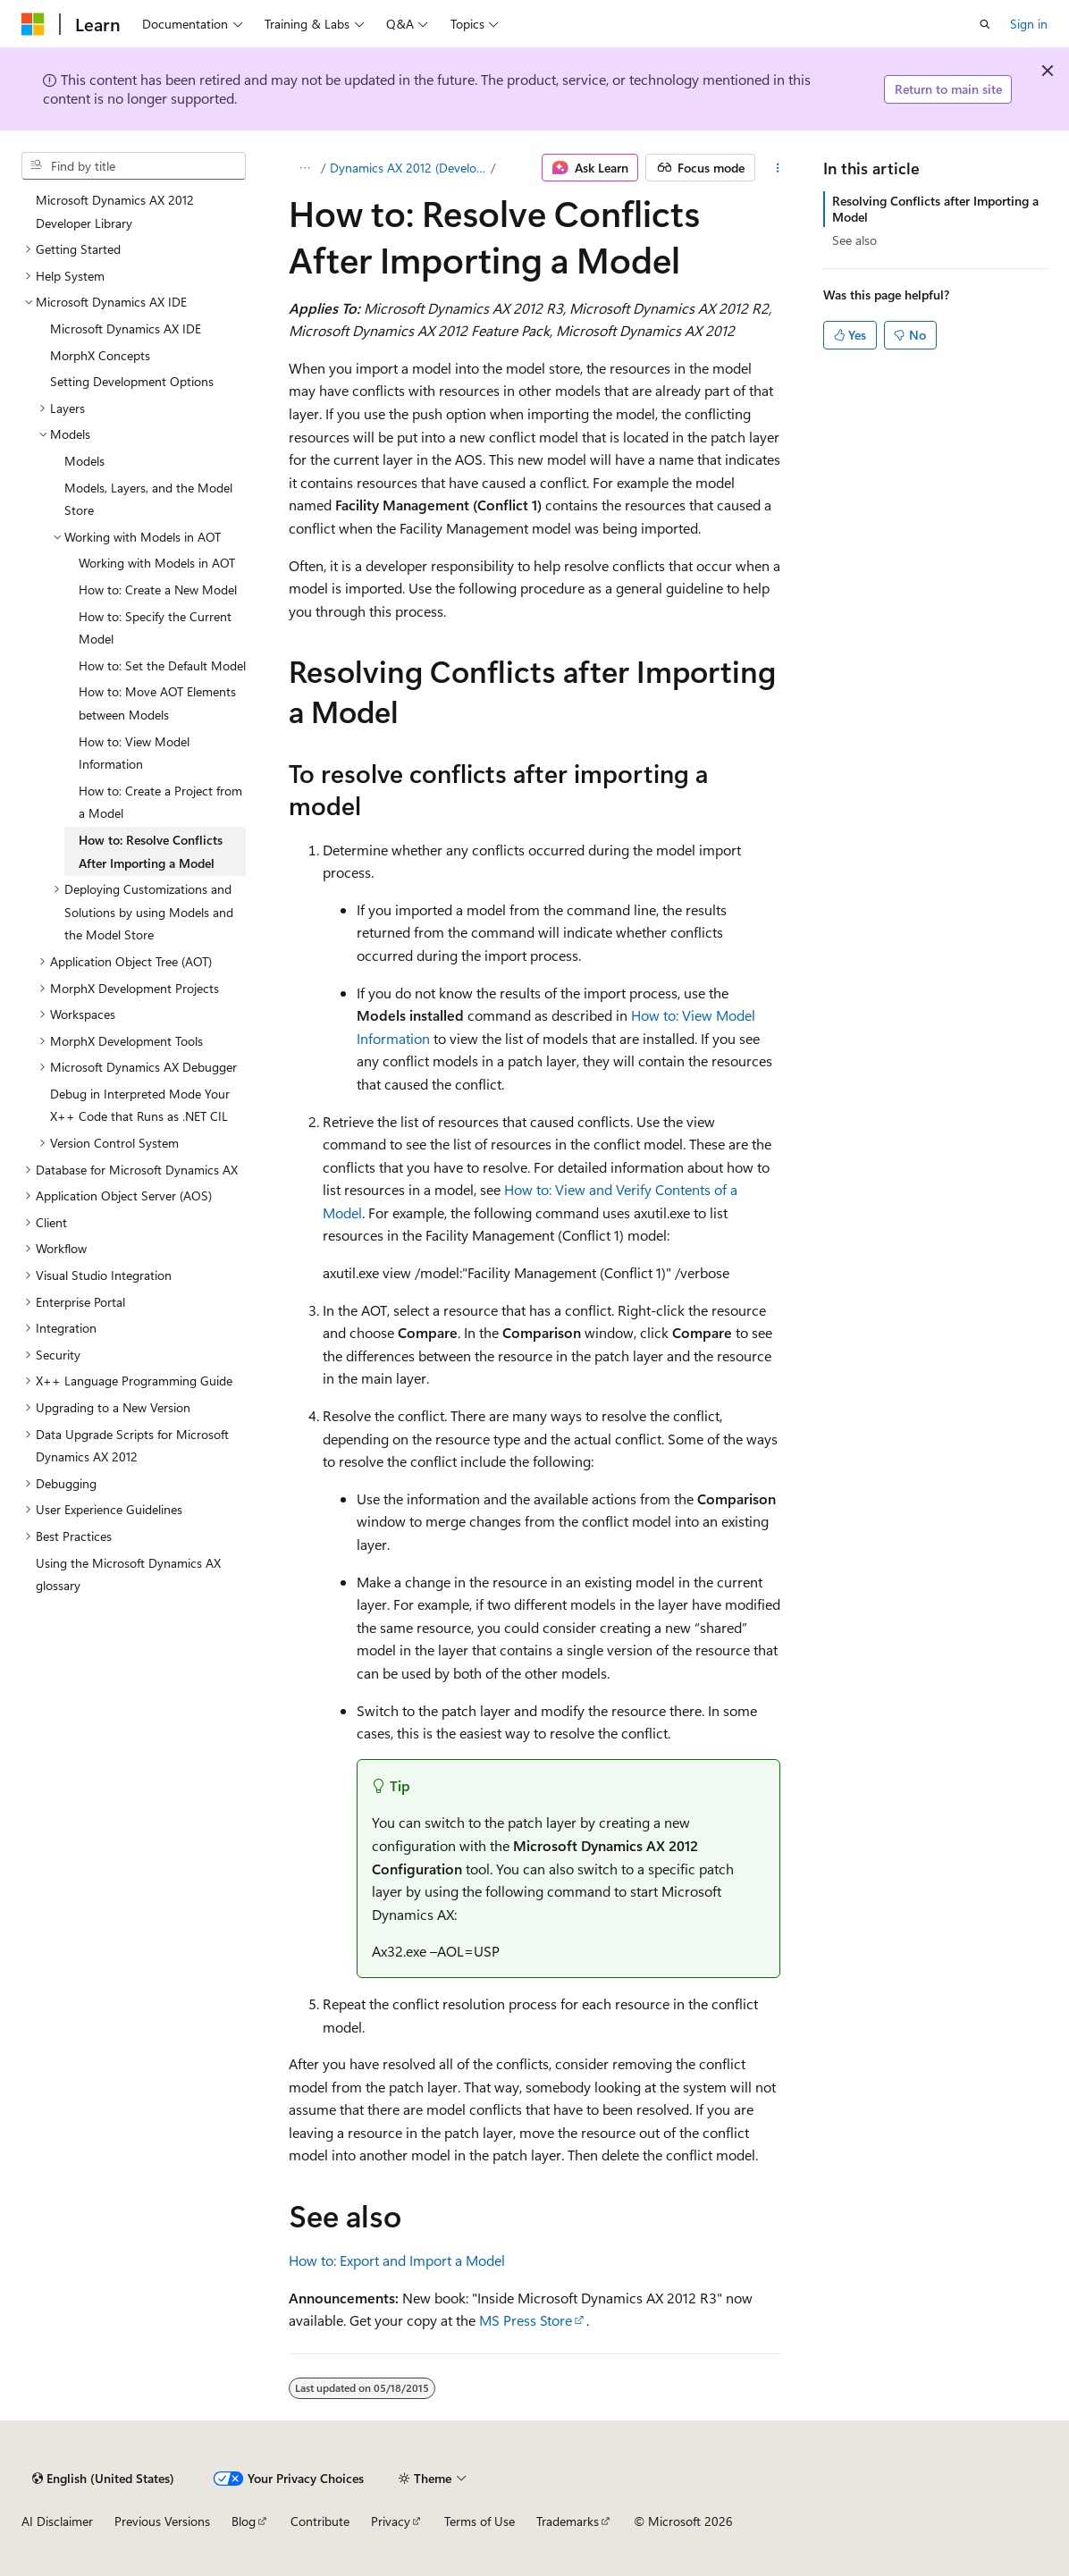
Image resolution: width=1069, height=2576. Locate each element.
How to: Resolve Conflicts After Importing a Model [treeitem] (151, 851)
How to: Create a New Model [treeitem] (158, 589)
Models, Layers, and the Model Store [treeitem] (148, 499)
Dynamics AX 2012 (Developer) (409, 167)
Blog (243, 2521)
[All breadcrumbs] (304, 168)
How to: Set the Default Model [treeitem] (162, 665)
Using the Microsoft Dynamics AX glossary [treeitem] (128, 1574)
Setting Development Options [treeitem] (132, 381)
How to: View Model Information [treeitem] (134, 753)
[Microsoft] (33, 24)
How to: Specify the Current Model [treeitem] (155, 628)
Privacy (390, 2521)
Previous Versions (162, 2521)
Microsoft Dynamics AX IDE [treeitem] (125, 328)
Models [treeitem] (84, 460)
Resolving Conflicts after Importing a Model (935, 208)
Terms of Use (479, 2521)
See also (854, 240)
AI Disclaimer (57, 2521)
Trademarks (567, 2521)
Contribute (319, 2521)
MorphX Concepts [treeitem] (100, 355)
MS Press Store (525, 2320)
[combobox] (133, 166)
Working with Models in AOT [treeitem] (157, 562)
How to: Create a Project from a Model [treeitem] (160, 802)
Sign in (1029, 23)
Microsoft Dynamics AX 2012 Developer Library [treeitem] (115, 211)
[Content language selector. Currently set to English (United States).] (103, 2478)
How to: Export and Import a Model (397, 2260)
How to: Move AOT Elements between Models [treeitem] (157, 703)
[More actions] (778, 168)
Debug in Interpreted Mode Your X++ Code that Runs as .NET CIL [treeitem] (140, 1105)
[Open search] (985, 24)
